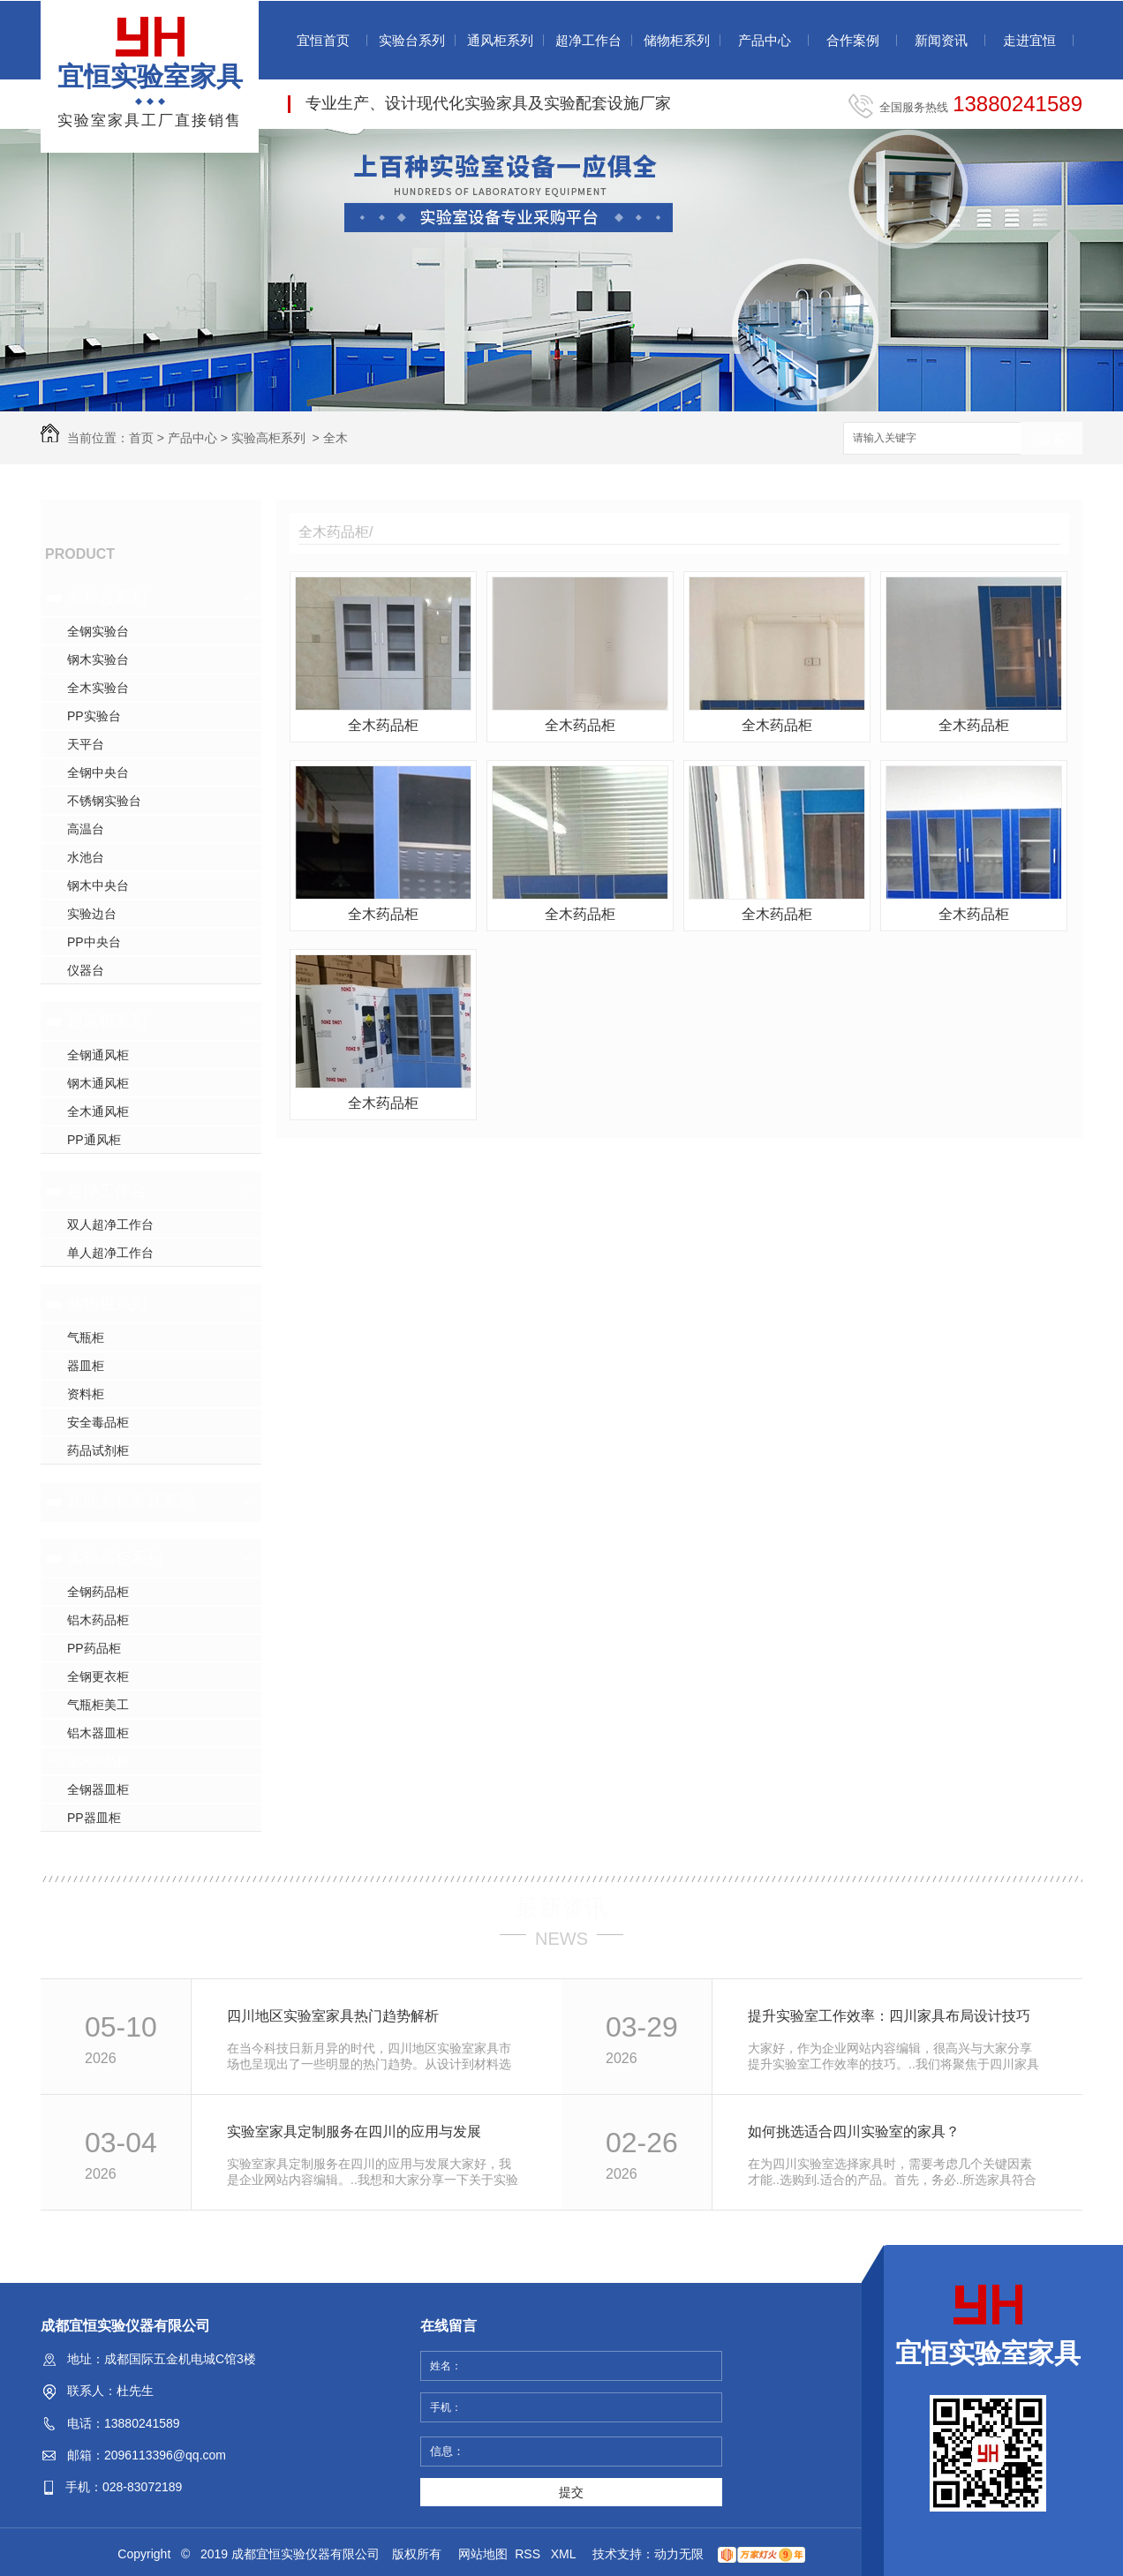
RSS (529, 2554)
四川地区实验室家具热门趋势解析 (333, 2015)
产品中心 (764, 40)
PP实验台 (94, 716)
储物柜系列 (677, 40)
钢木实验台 (98, 659)
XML (565, 2554)
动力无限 (679, 2554)
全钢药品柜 (98, 1592)
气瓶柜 (85, 1337)
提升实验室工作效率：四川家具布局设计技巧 (889, 2015)
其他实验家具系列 (130, 1501)
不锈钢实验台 (104, 801)
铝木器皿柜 (98, 1733)
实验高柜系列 (268, 438)
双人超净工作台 (110, 1224)
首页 (141, 438)
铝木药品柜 (98, 1620)
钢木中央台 (98, 885)
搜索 (1051, 439)
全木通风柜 (98, 1111)
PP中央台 (94, 942)
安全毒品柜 (98, 1422)
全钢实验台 (98, 631)
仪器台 (85, 970)
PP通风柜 (94, 1140)
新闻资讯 (941, 40)
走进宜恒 (1029, 40)
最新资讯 (561, 1907)
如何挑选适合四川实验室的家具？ (854, 2131)
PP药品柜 (94, 1648)
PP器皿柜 (94, 1818)
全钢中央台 (98, 772)
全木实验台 (98, 688)
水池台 (85, 857)
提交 (571, 2492)
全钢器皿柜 (98, 1789)
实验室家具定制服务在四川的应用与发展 (354, 2131)
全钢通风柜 (98, 1055)
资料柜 (85, 1394)
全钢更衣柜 (98, 1676)
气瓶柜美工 (98, 1705)
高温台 (85, 829)
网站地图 (483, 2554)
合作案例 (852, 40)
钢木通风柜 (98, 1083)
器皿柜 (85, 1366)
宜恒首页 (323, 40)
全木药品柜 (98, 1761)
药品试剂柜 (98, 1450)
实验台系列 (412, 40)
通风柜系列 (500, 40)
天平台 (85, 744)
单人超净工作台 (110, 1253)
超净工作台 (588, 40)
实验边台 (92, 914)
